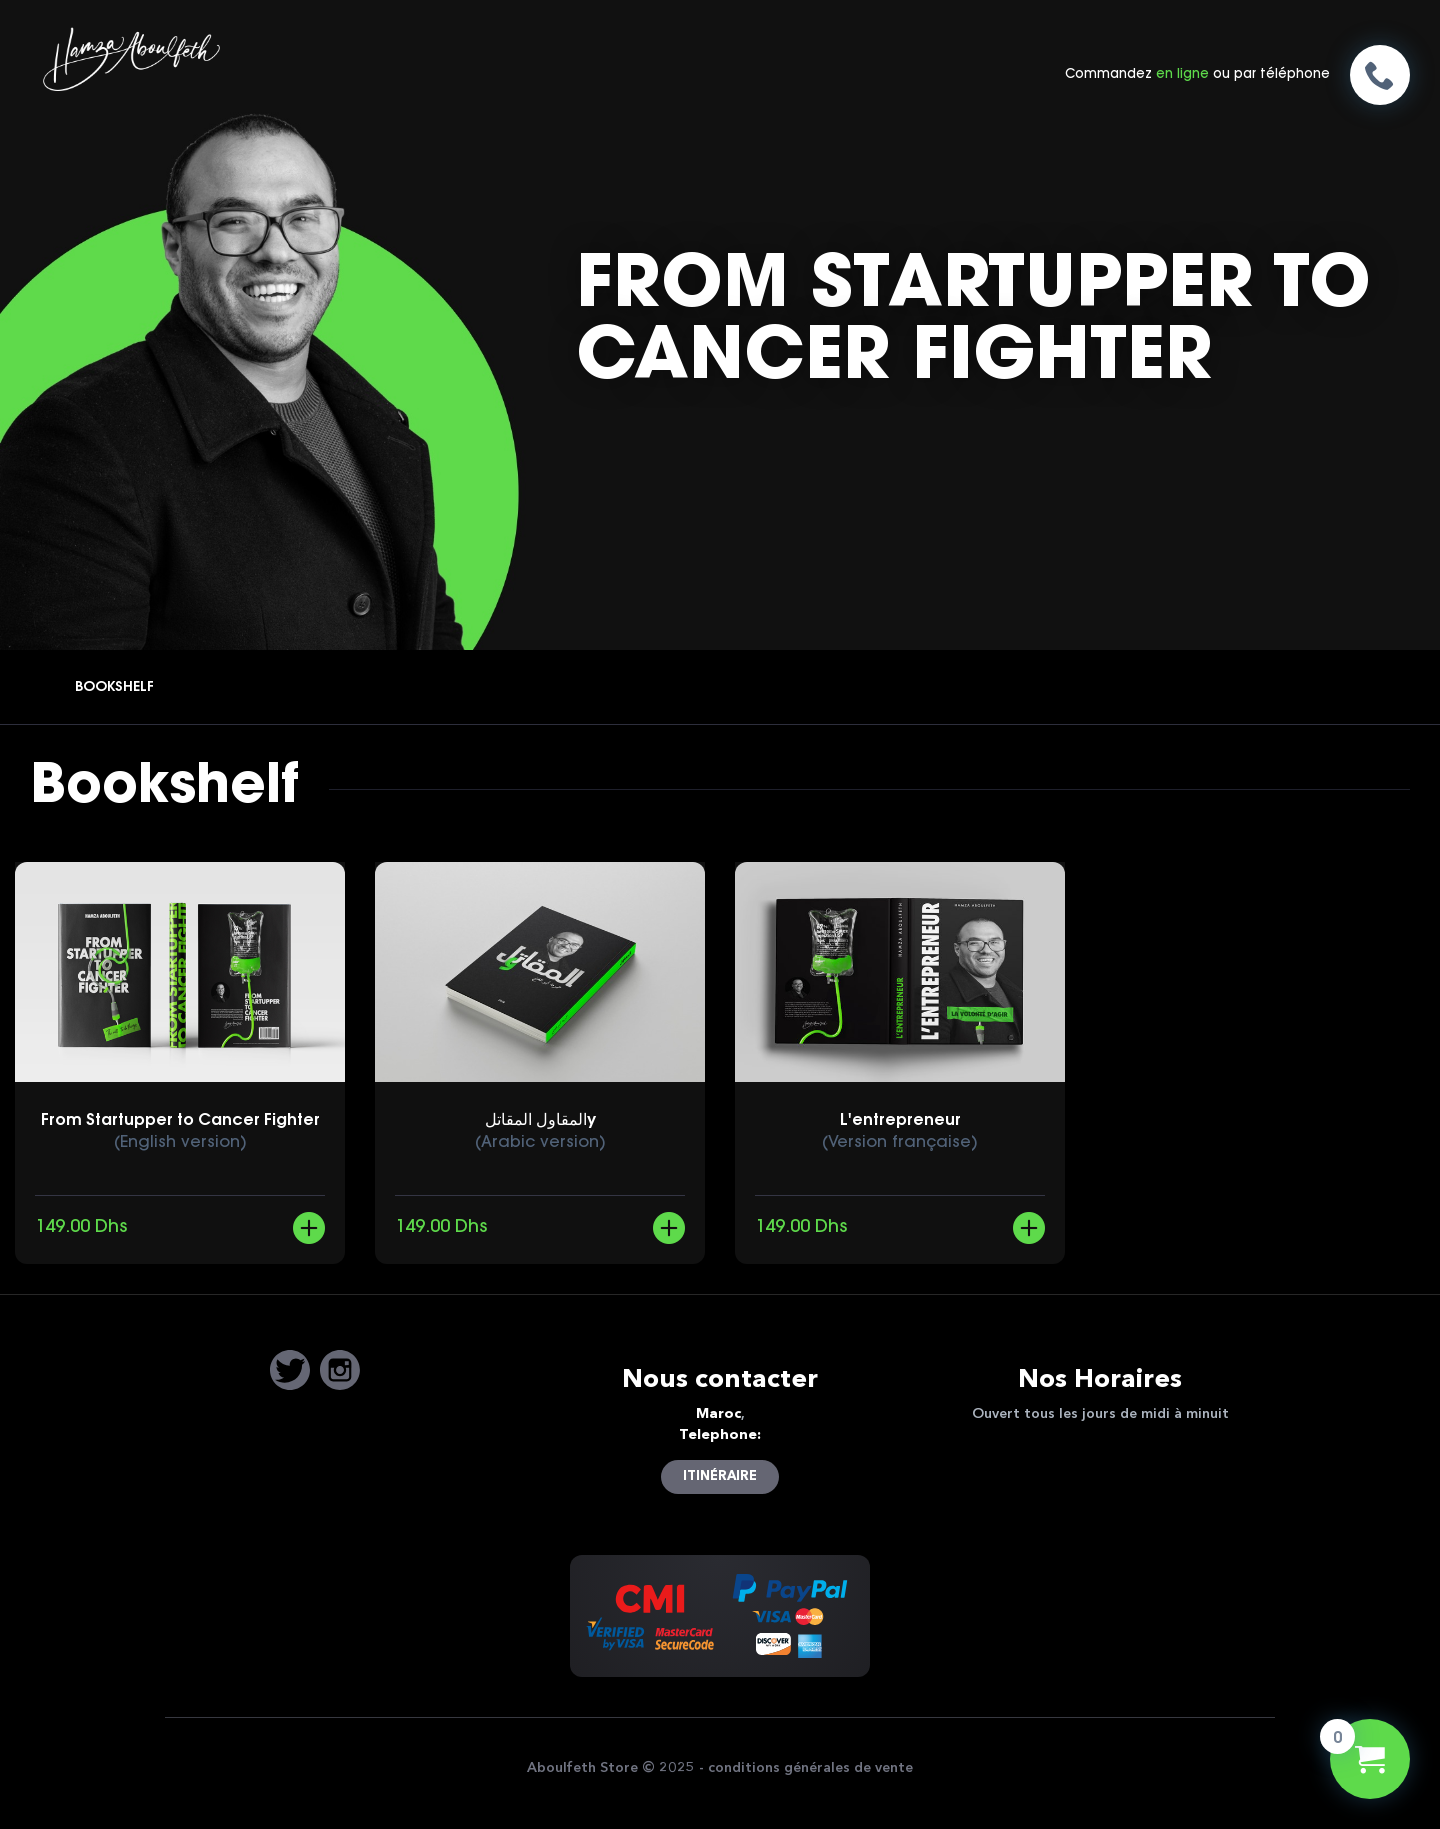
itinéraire (720, 1476)
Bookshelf (114, 688)
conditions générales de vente (810, 1768)
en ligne (1182, 74)
